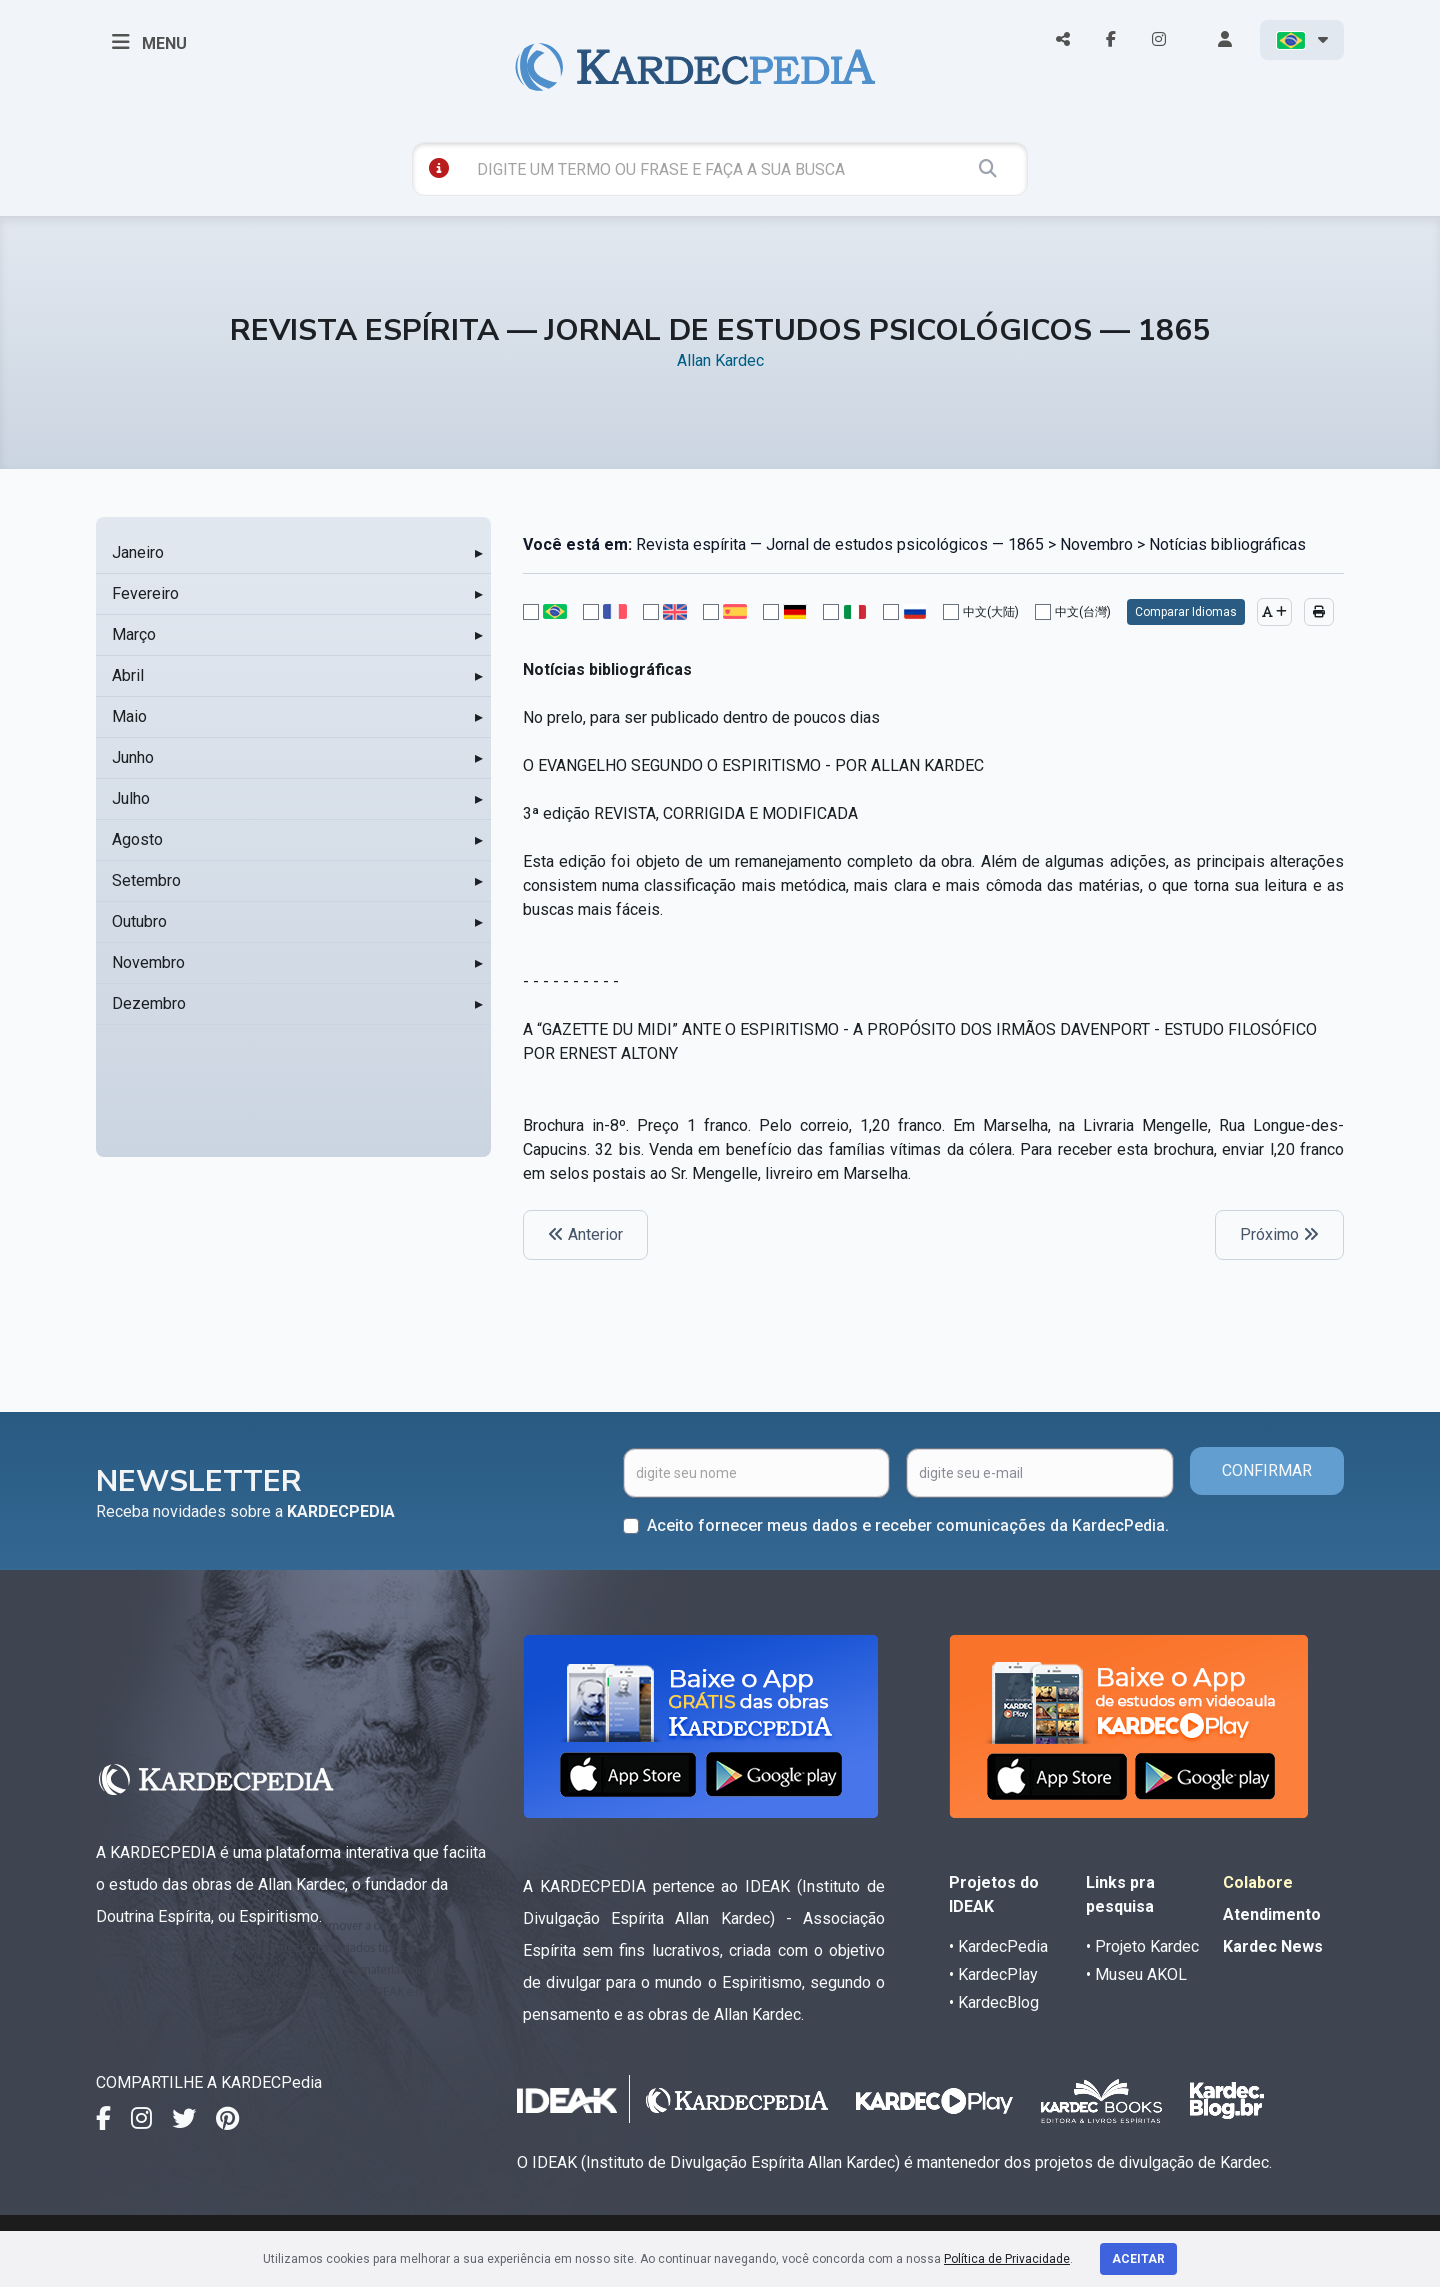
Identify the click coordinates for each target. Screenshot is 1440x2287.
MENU (149, 42)
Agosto (137, 839)
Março (134, 634)
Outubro (139, 921)
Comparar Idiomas (1186, 612)
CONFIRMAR (1267, 1470)
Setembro (146, 880)
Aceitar (1138, 2259)
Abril (128, 675)
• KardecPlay (993, 1974)
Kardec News (1273, 1946)
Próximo (1279, 1234)
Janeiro (138, 552)
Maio (129, 716)
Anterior (585, 1234)
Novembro (148, 962)
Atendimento (1272, 1914)
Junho (133, 757)
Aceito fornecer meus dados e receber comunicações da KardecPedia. (908, 1525)
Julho (131, 798)
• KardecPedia (998, 1946)
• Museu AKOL (1136, 1974)
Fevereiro (145, 593)
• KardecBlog (994, 2002)
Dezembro (149, 1003)
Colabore (1258, 1882)
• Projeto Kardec (1142, 1946)
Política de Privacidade (1007, 2259)
